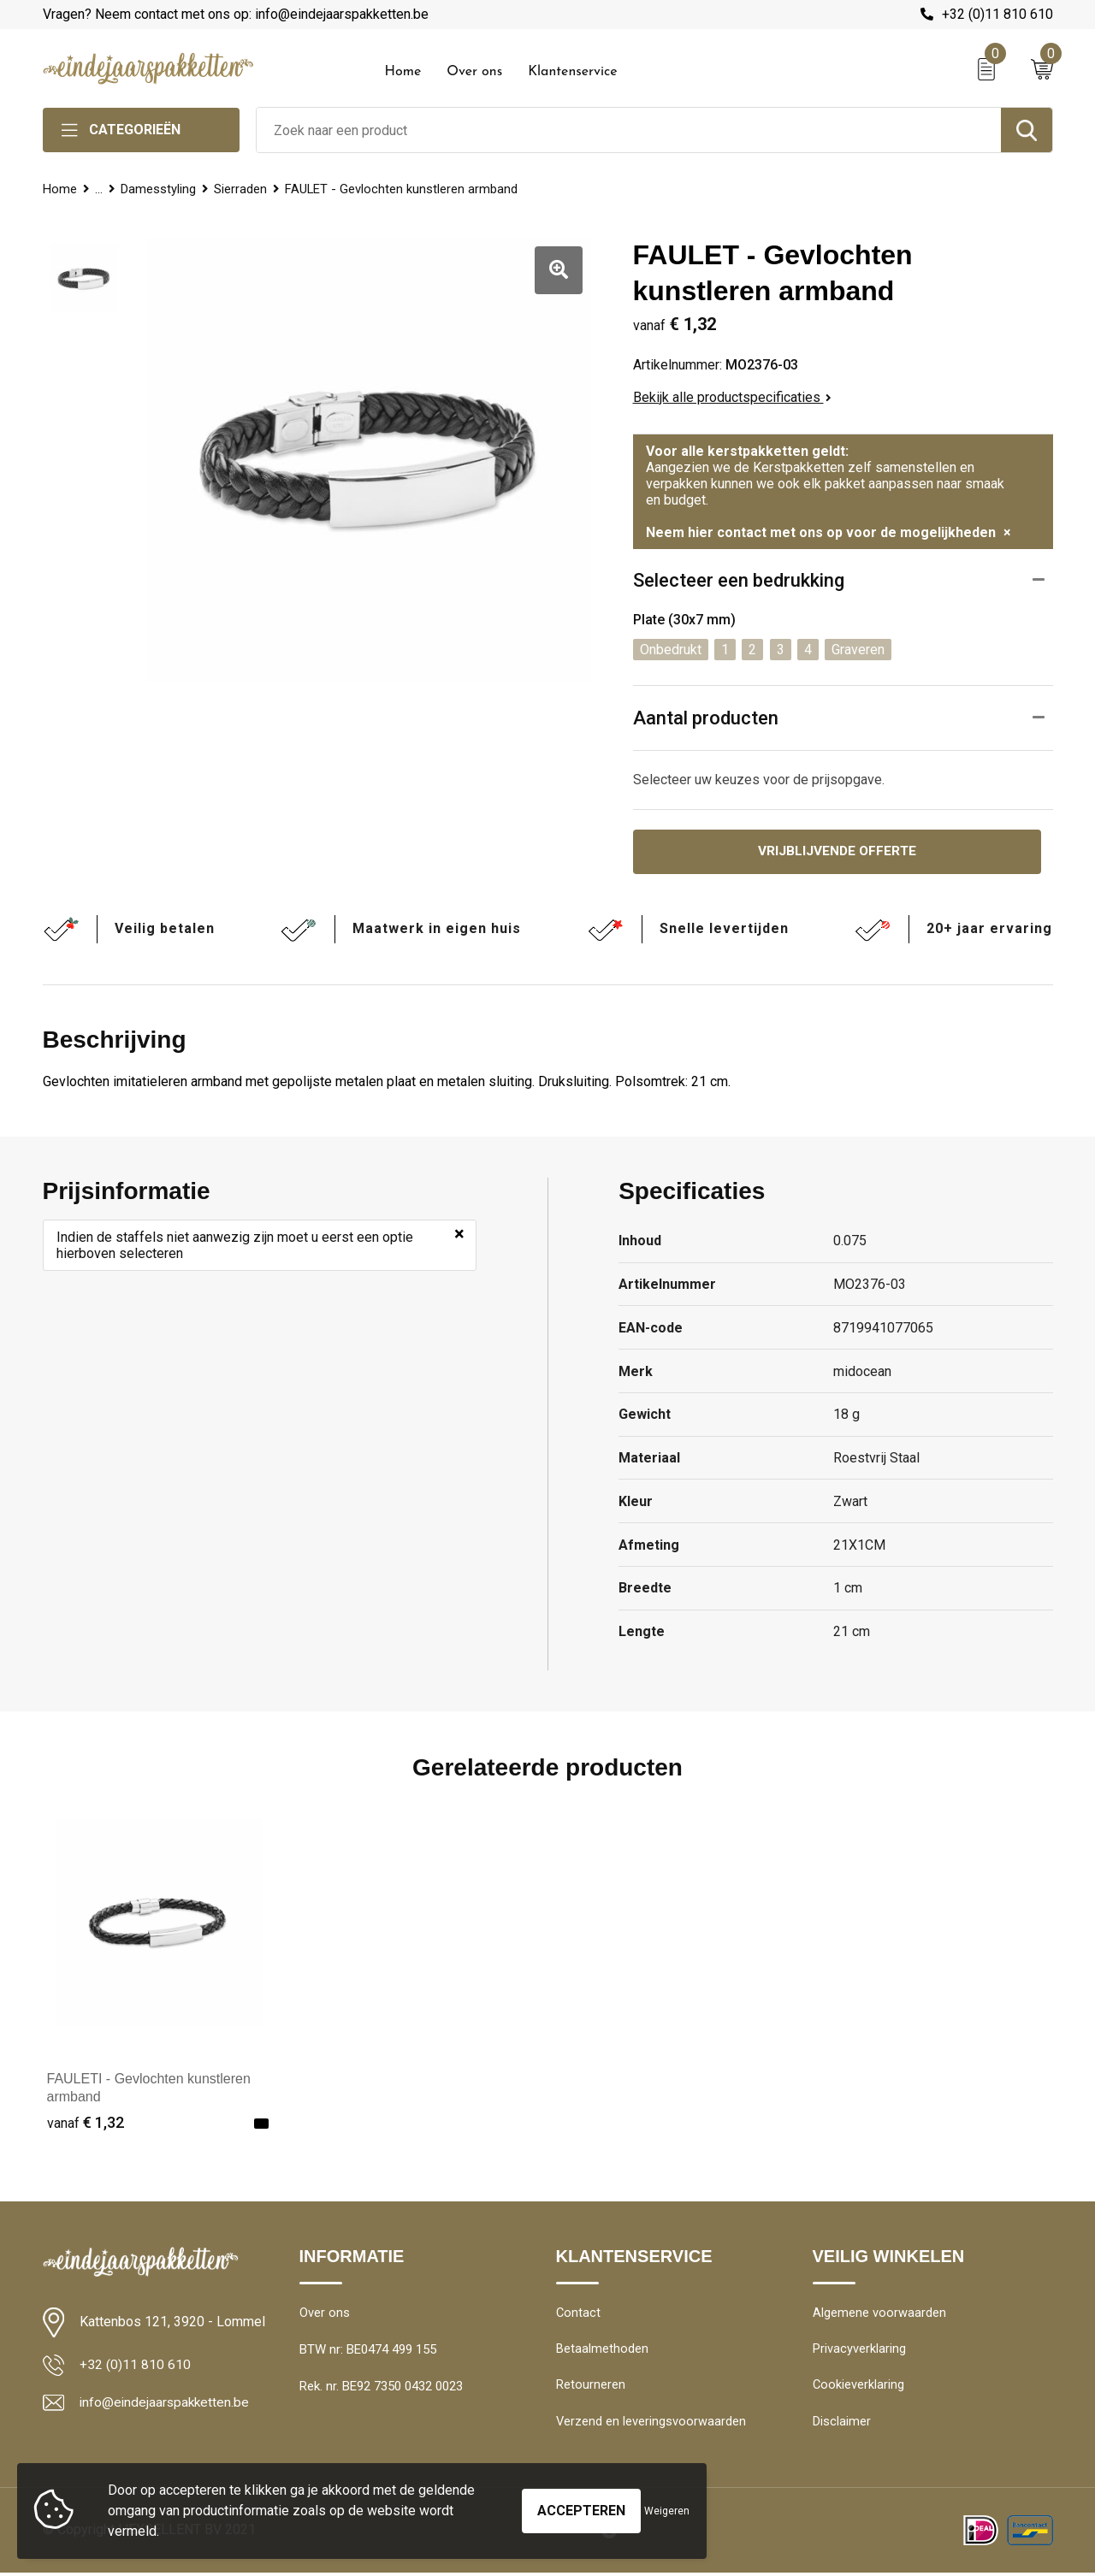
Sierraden (242, 189)
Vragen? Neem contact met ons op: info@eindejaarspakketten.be (236, 14)
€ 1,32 (85, 2123)
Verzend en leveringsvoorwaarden (651, 2424)
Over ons (474, 72)
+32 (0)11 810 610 (997, 14)
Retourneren (590, 2388)
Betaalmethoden (602, 2351)
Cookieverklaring (859, 2388)
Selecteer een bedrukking (738, 580)
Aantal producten (705, 718)
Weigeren (667, 2511)
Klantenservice (573, 72)
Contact (578, 2314)
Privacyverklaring (859, 2351)
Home (403, 72)
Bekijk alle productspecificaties (732, 397)
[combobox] (629, 130)
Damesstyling (160, 189)
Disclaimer (842, 2424)
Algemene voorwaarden (879, 2314)
